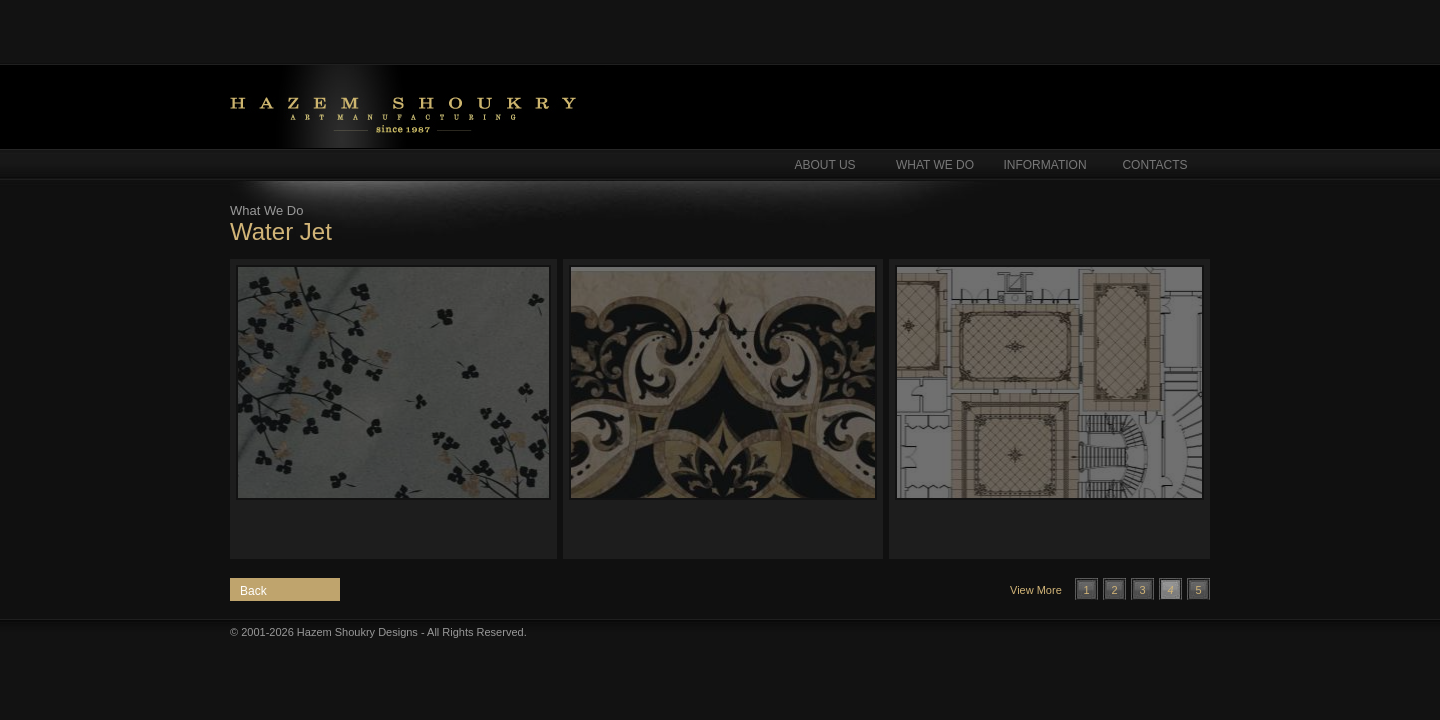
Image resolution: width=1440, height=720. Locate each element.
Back (253, 591)
